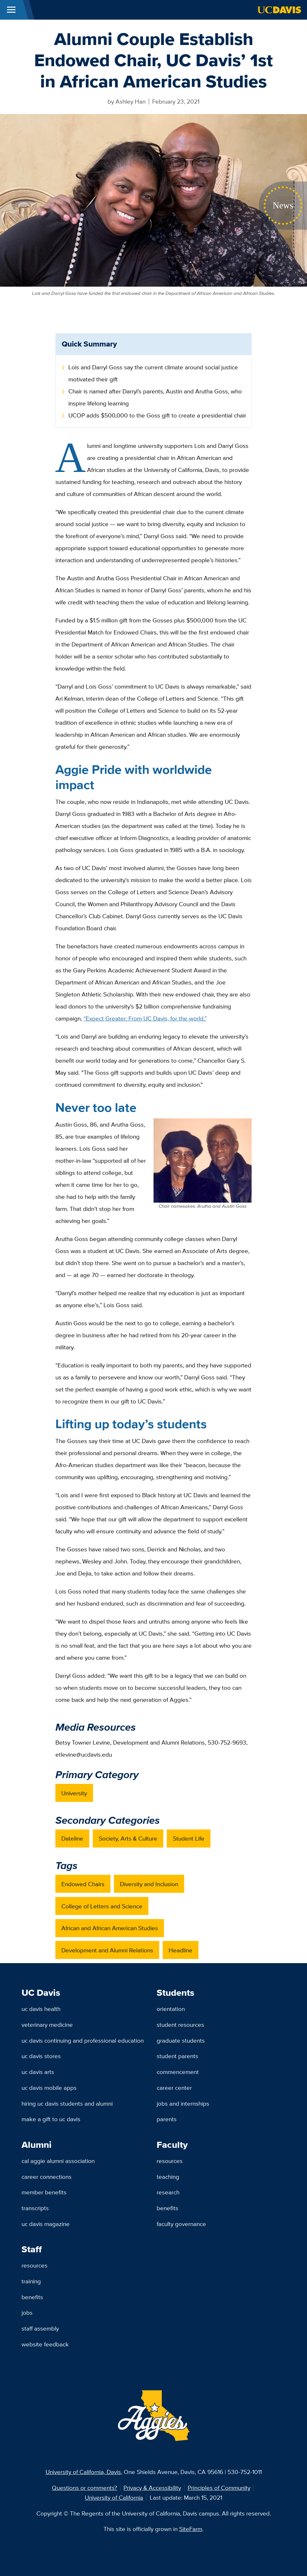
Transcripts (35, 2208)
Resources (170, 2160)
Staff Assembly (40, 2328)
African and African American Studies (109, 1928)
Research (168, 2192)
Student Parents (177, 2055)
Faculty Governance (181, 2223)
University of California (114, 2497)
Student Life (188, 1838)
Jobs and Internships (183, 2103)
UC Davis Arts (38, 2071)
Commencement (178, 2071)
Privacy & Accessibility (152, 2487)
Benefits (167, 2208)
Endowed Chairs (82, 1884)
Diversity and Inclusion (149, 1884)
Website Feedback (45, 2344)
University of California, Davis (83, 2471)
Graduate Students (181, 2040)
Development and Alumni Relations (107, 1950)
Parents (167, 2119)
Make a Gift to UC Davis (51, 2119)
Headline (180, 1950)
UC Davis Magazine (46, 2223)
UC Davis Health (41, 2008)
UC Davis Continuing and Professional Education (83, 2040)
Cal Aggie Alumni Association (58, 2160)
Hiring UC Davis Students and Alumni (67, 2103)
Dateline (72, 1838)
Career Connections (47, 2176)
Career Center (174, 2087)
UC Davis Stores (41, 2055)
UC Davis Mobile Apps (49, 2087)
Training (31, 2281)
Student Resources (180, 2024)
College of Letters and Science (101, 1906)
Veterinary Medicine (47, 2024)
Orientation (171, 2008)
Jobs (27, 2312)
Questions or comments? (84, 2487)
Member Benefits (44, 2192)
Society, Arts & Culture (128, 1838)
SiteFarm (190, 2528)
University (74, 1793)
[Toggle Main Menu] (11, 10)
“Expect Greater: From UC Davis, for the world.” (145, 1018)
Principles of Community (219, 2487)
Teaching (168, 2176)
